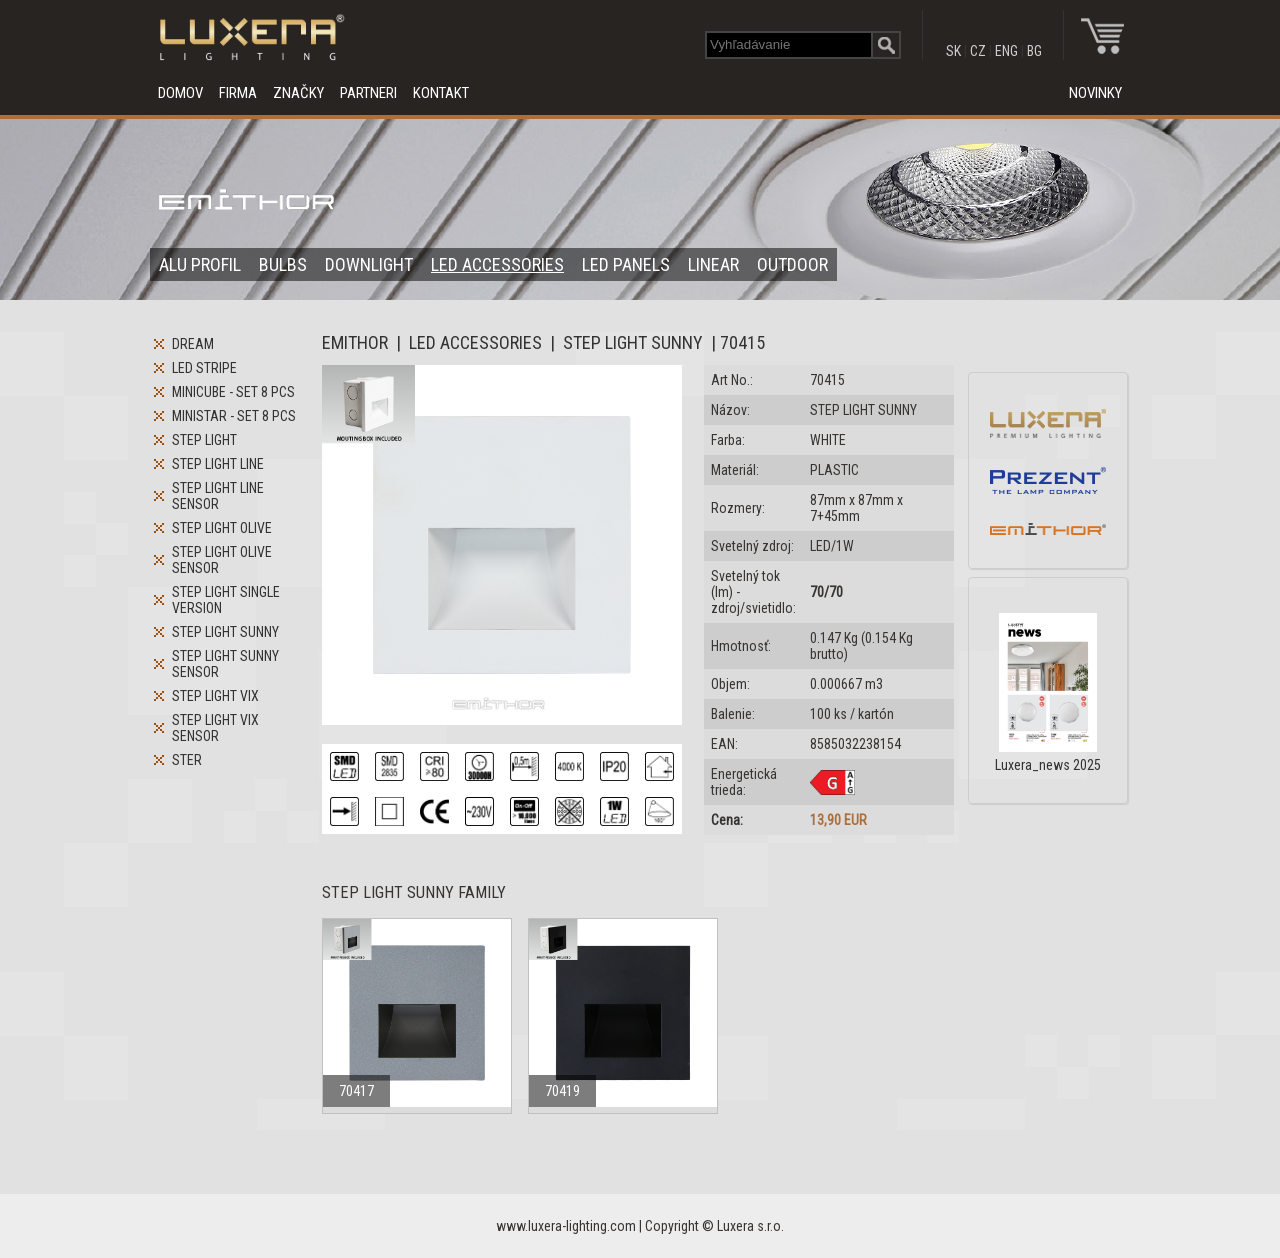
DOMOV (180, 93)
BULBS (283, 264)
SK (953, 51)
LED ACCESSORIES (497, 264)
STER (187, 760)
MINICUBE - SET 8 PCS (233, 392)
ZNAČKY (298, 93)
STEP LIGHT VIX (215, 696)
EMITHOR (355, 342)
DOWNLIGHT (369, 264)
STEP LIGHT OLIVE (222, 528)
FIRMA (238, 93)
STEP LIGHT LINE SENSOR (218, 496)
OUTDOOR (792, 264)
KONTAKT (441, 93)
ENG (1006, 51)
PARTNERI (368, 93)
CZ (978, 51)
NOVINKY (1095, 93)
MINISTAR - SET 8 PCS (234, 416)
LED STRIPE (204, 368)
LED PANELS (626, 264)
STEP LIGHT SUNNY (225, 632)
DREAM (193, 344)
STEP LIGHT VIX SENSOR (215, 728)
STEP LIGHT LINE (218, 464)
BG (1034, 51)
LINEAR (713, 264)
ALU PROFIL (200, 264)
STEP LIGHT (204, 440)
